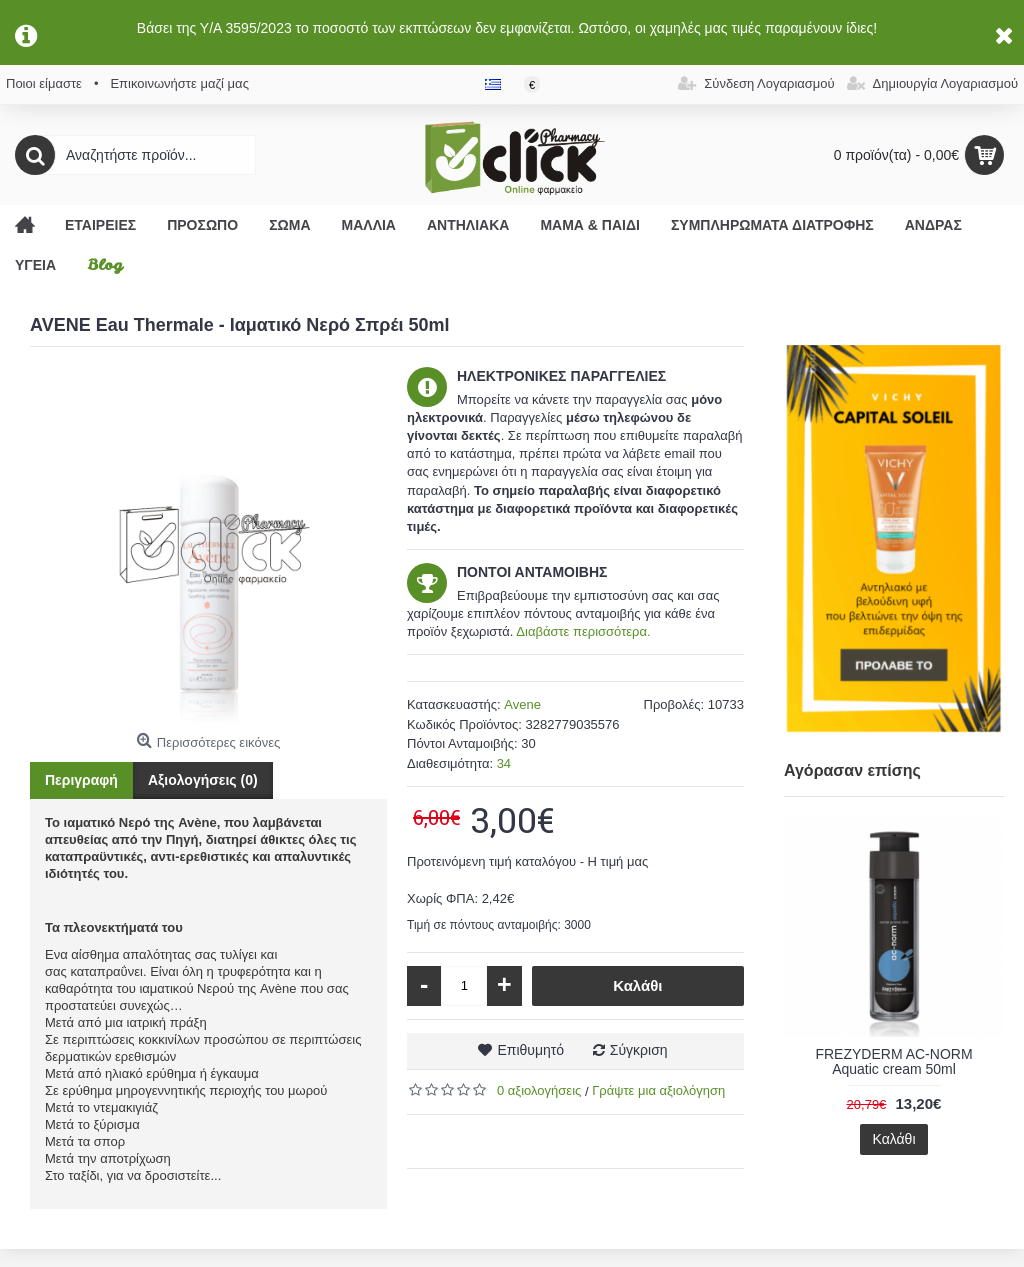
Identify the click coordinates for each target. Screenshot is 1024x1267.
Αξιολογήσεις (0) (203, 780)
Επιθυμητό (530, 1050)
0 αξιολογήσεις (539, 1090)
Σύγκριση (639, 1050)
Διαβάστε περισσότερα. (583, 631)
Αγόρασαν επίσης (852, 770)
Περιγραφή (81, 780)
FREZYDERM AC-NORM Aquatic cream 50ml (893, 1061)
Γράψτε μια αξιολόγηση (658, 1090)
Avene (522, 704)
